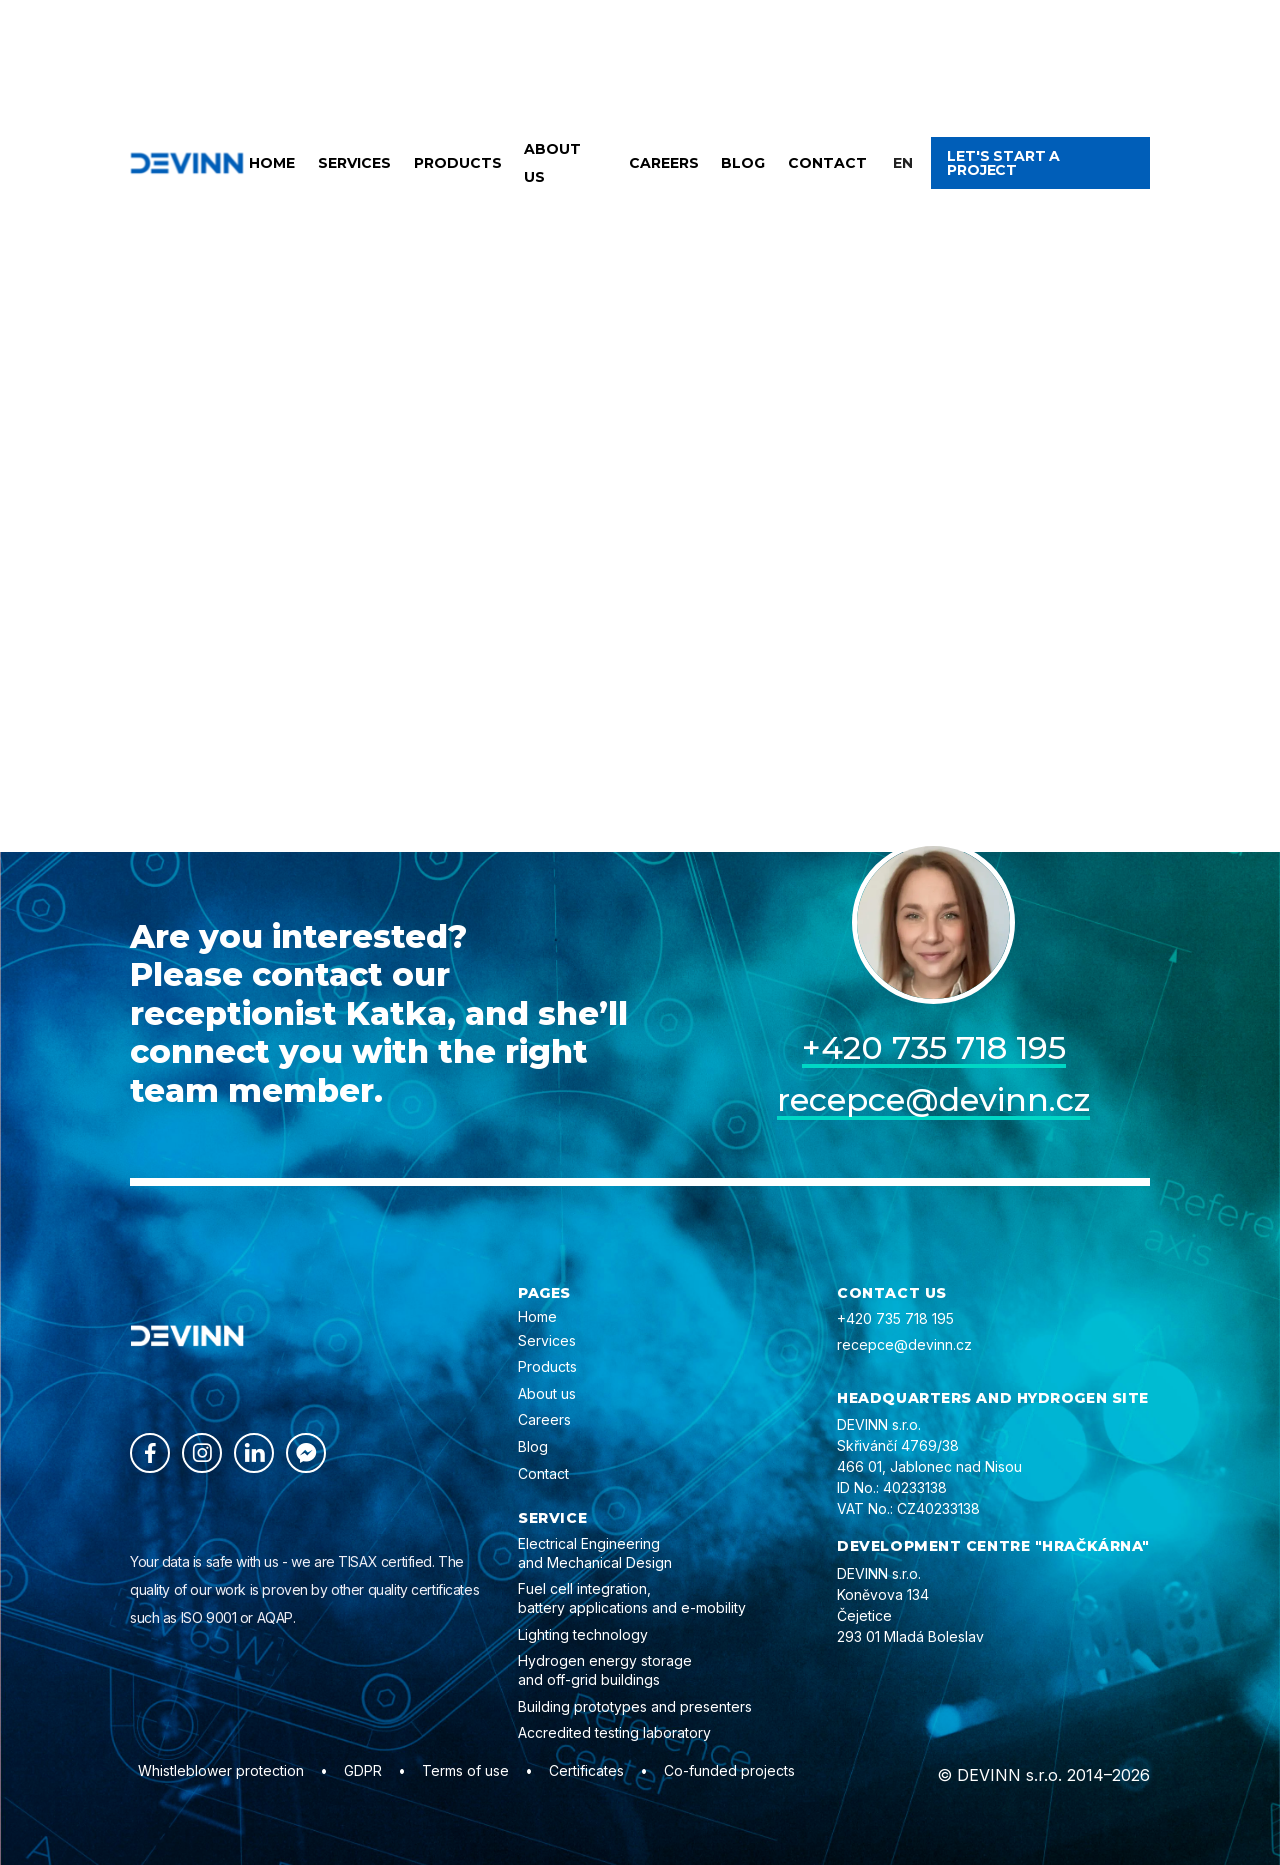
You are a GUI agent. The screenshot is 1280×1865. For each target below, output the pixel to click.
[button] (903, 163)
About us (552, 163)
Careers (664, 163)
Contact (827, 163)
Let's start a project (1003, 163)
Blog (743, 163)
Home (272, 163)
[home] (187, 162)
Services (354, 163)
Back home (454, 552)
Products (458, 163)
